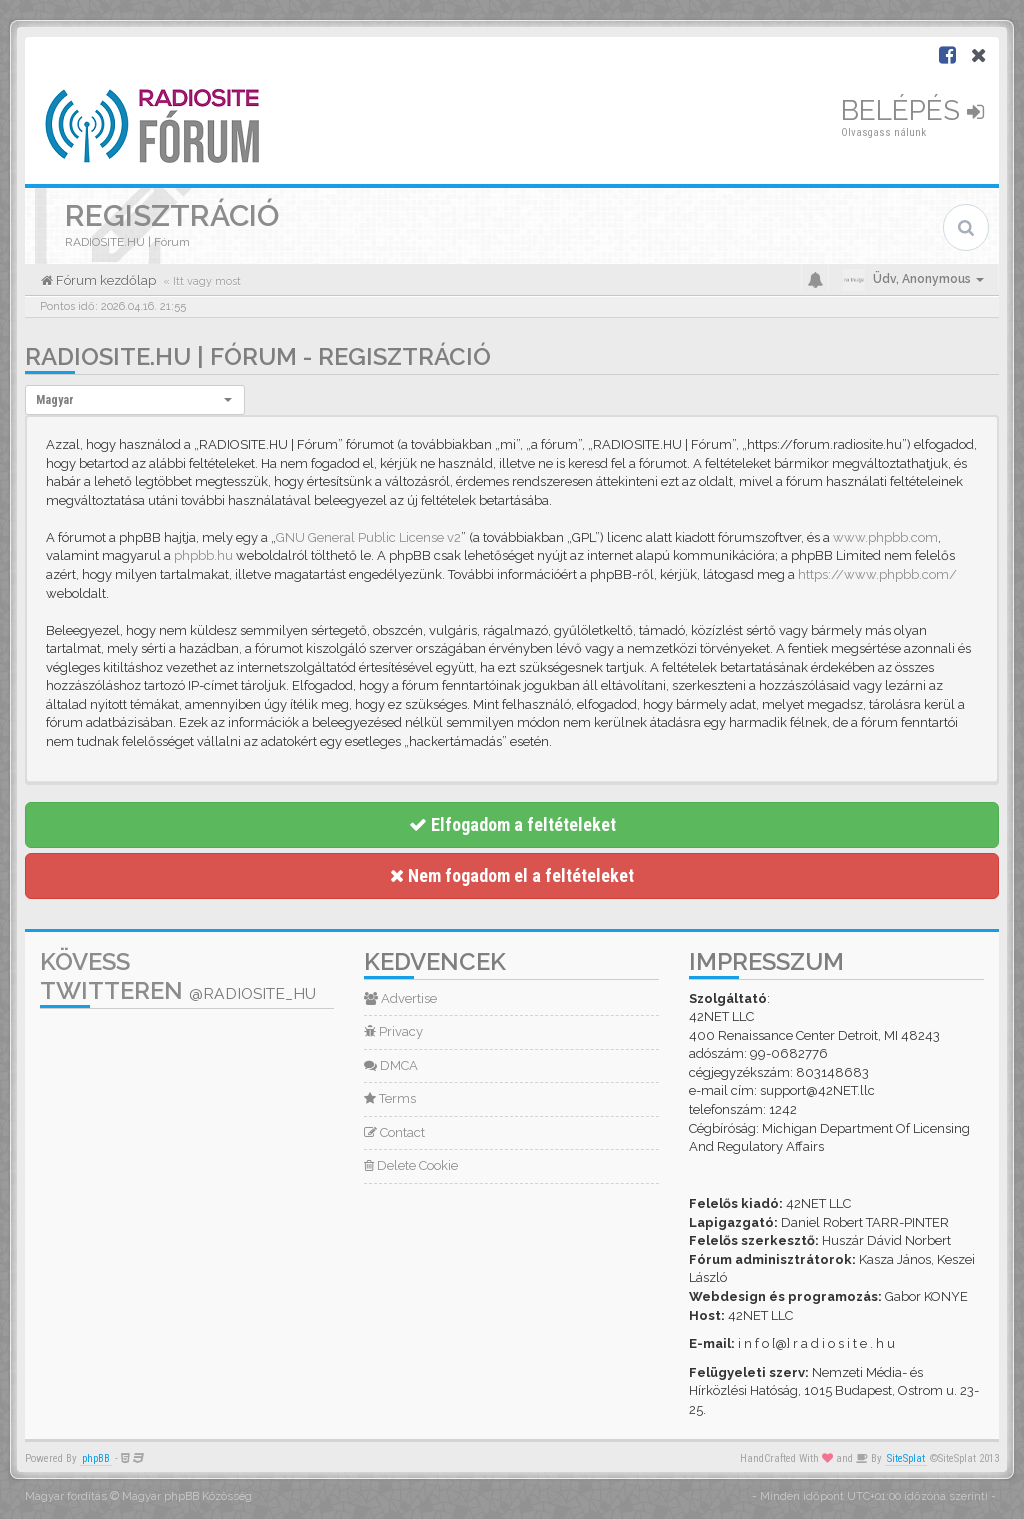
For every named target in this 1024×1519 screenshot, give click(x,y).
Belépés (912, 110)
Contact (394, 1132)
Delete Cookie (411, 1165)
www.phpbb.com (885, 537)
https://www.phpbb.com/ (877, 574)
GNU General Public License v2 (368, 537)
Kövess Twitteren (178, 976)
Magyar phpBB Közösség (187, 1496)
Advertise (400, 998)
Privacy (393, 1031)
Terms (390, 1098)
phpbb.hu (203, 555)
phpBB (96, 1458)
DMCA (391, 1065)
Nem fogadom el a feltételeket (512, 875)
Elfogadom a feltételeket (512, 824)
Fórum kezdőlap (104, 280)
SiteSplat (906, 1458)
